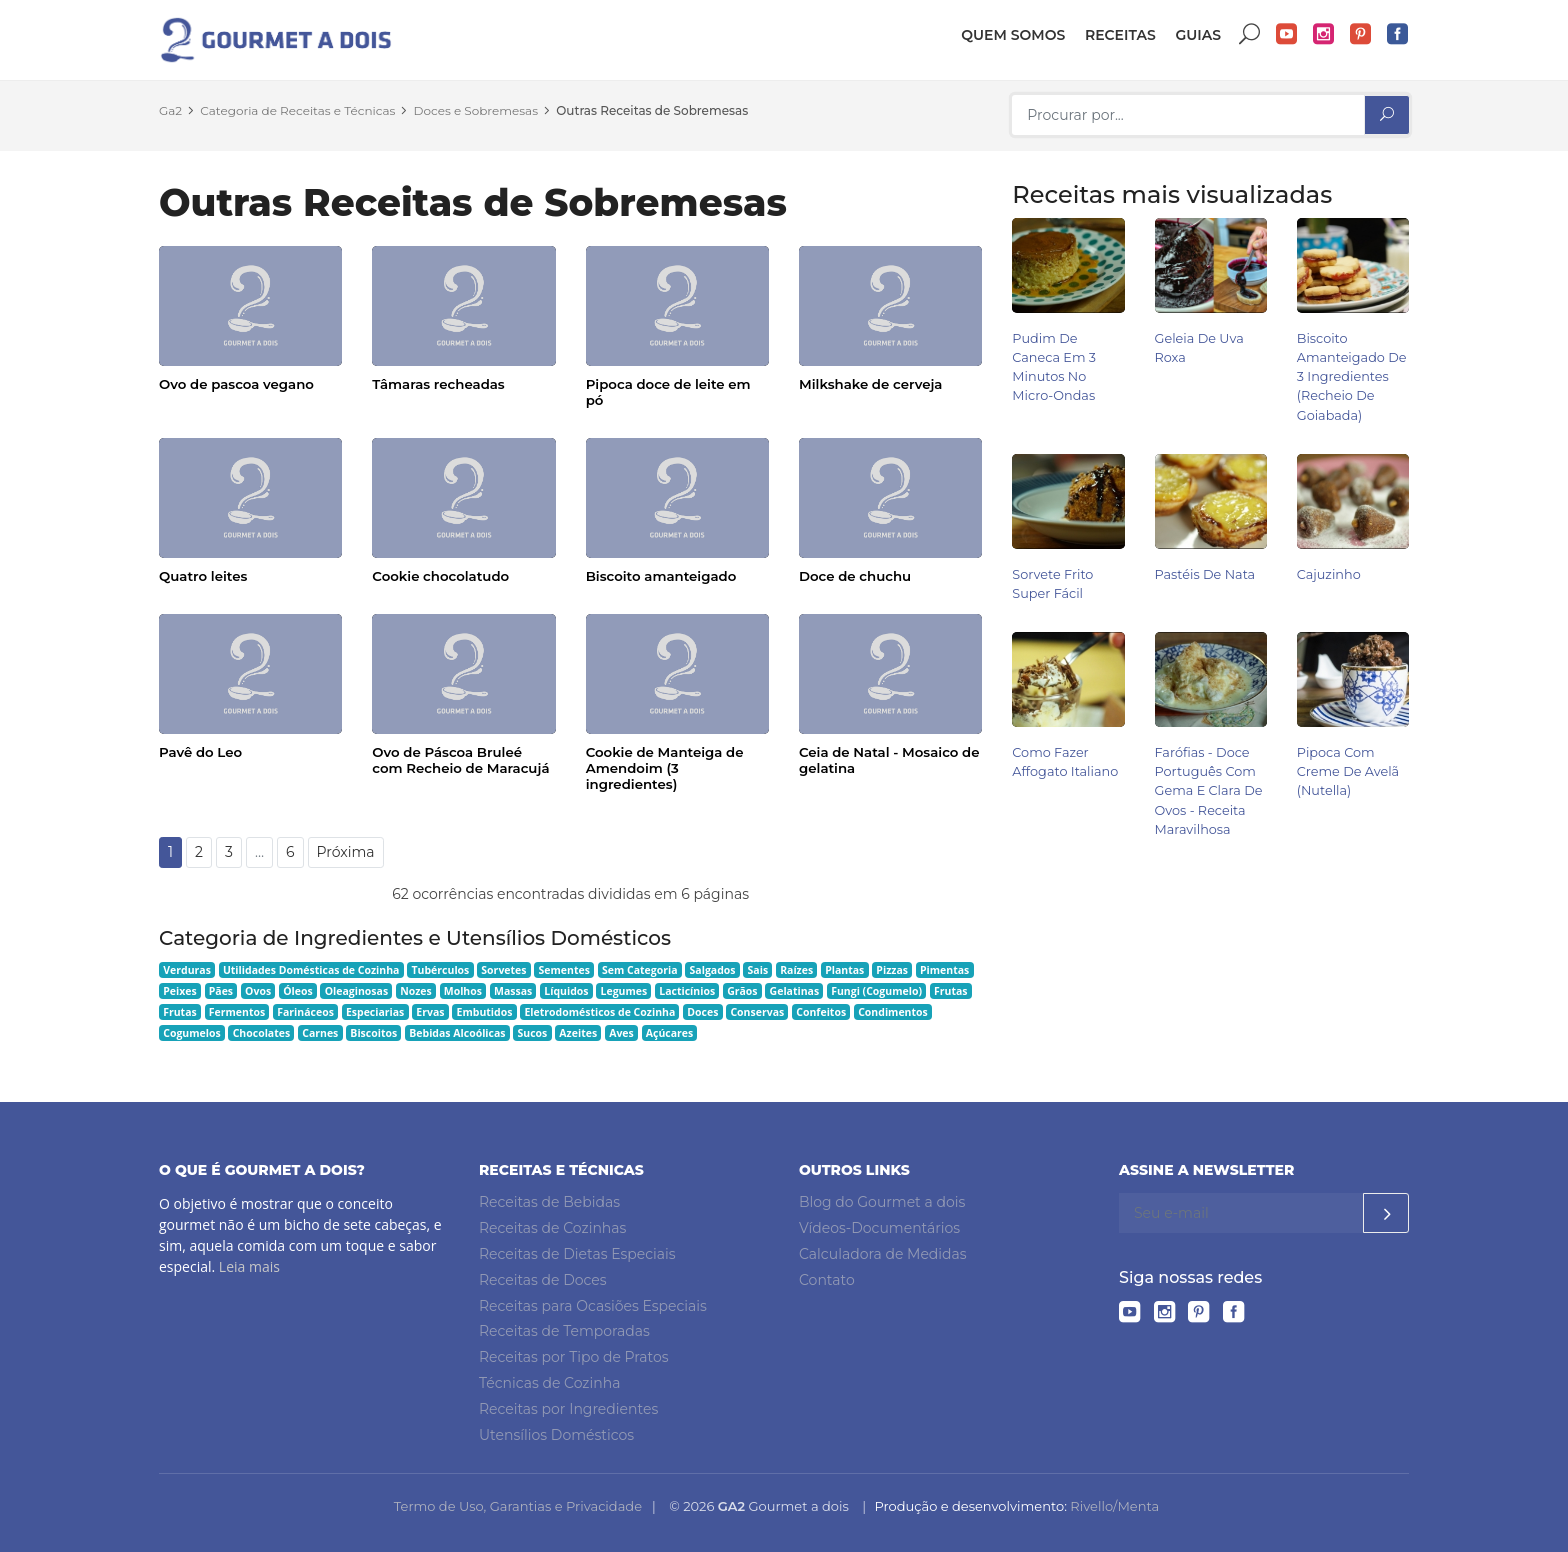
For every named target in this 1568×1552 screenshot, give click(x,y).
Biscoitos (373, 1033)
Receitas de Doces (543, 1280)
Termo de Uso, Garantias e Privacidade (518, 1506)
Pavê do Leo (200, 752)
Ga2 (170, 110)
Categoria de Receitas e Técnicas (297, 110)
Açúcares (669, 1033)
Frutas (951, 991)
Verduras (187, 970)
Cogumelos (191, 1033)
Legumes (624, 991)
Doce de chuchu (855, 576)
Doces (702, 1012)
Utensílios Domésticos (556, 1435)
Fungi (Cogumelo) (876, 991)
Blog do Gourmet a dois (882, 1202)
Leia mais (249, 1266)
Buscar (1250, 34)
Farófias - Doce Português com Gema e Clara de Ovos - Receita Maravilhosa (1209, 791)
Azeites (578, 1033)
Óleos (298, 991)
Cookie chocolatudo (440, 576)
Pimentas (944, 970)
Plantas (844, 970)
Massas (513, 991)
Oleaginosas (356, 991)
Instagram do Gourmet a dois (1324, 34)
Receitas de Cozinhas (552, 1228)
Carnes (320, 1033)
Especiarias (375, 1012)
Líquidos (566, 991)
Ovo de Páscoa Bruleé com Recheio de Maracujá (460, 760)
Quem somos (1013, 35)
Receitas (1120, 35)
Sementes (564, 970)
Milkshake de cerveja (870, 384)
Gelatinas (795, 991)
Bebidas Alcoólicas (457, 1033)
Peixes (180, 991)
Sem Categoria (640, 970)
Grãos (742, 991)
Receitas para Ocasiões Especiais (593, 1306)
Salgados (713, 970)
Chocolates (262, 1033)
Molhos (463, 991)
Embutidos (485, 1012)
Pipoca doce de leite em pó (668, 392)
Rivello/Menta (1114, 1506)
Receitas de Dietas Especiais (577, 1254)
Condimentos (893, 1012)
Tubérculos (440, 970)
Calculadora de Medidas (883, 1254)
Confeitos (821, 1012)
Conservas (757, 1012)
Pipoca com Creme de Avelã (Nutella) (1348, 771)
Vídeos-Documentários (879, 1228)
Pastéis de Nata (1205, 574)
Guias (1198, 35)
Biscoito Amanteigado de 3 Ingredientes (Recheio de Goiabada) (1352, 377)
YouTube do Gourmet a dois (1287, 34)
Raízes (796, 970)
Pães (221, 991)
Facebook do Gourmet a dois (1398, 34)
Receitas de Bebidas (549, 1202)
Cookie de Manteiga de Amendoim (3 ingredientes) (665, 768)
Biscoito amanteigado (661, 576)
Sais (758, 970)
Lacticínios (687, 991)
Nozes (416, 991)
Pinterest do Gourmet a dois (1361, 34)
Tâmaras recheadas (438, 384)
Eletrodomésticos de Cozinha (599, 1012)
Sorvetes (503, 970)
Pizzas (892, 970)
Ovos (258, 991)
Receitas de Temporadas (564, 1331)
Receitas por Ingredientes (568, 1409)
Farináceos (305, 1012)
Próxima (346, 852)
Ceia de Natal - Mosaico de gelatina (889, 760)
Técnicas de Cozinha (549, 1383)
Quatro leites (203, 576)
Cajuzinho (1329, 574)
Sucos (533, 1033)
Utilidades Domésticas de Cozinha (311, 970)
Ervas (430, 1012)
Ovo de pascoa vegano (236, 384)
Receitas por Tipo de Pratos (574, 1357)
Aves (621, 1033)
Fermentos (237, 1012)
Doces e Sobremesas (476, 110)
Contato (827, 1280)
